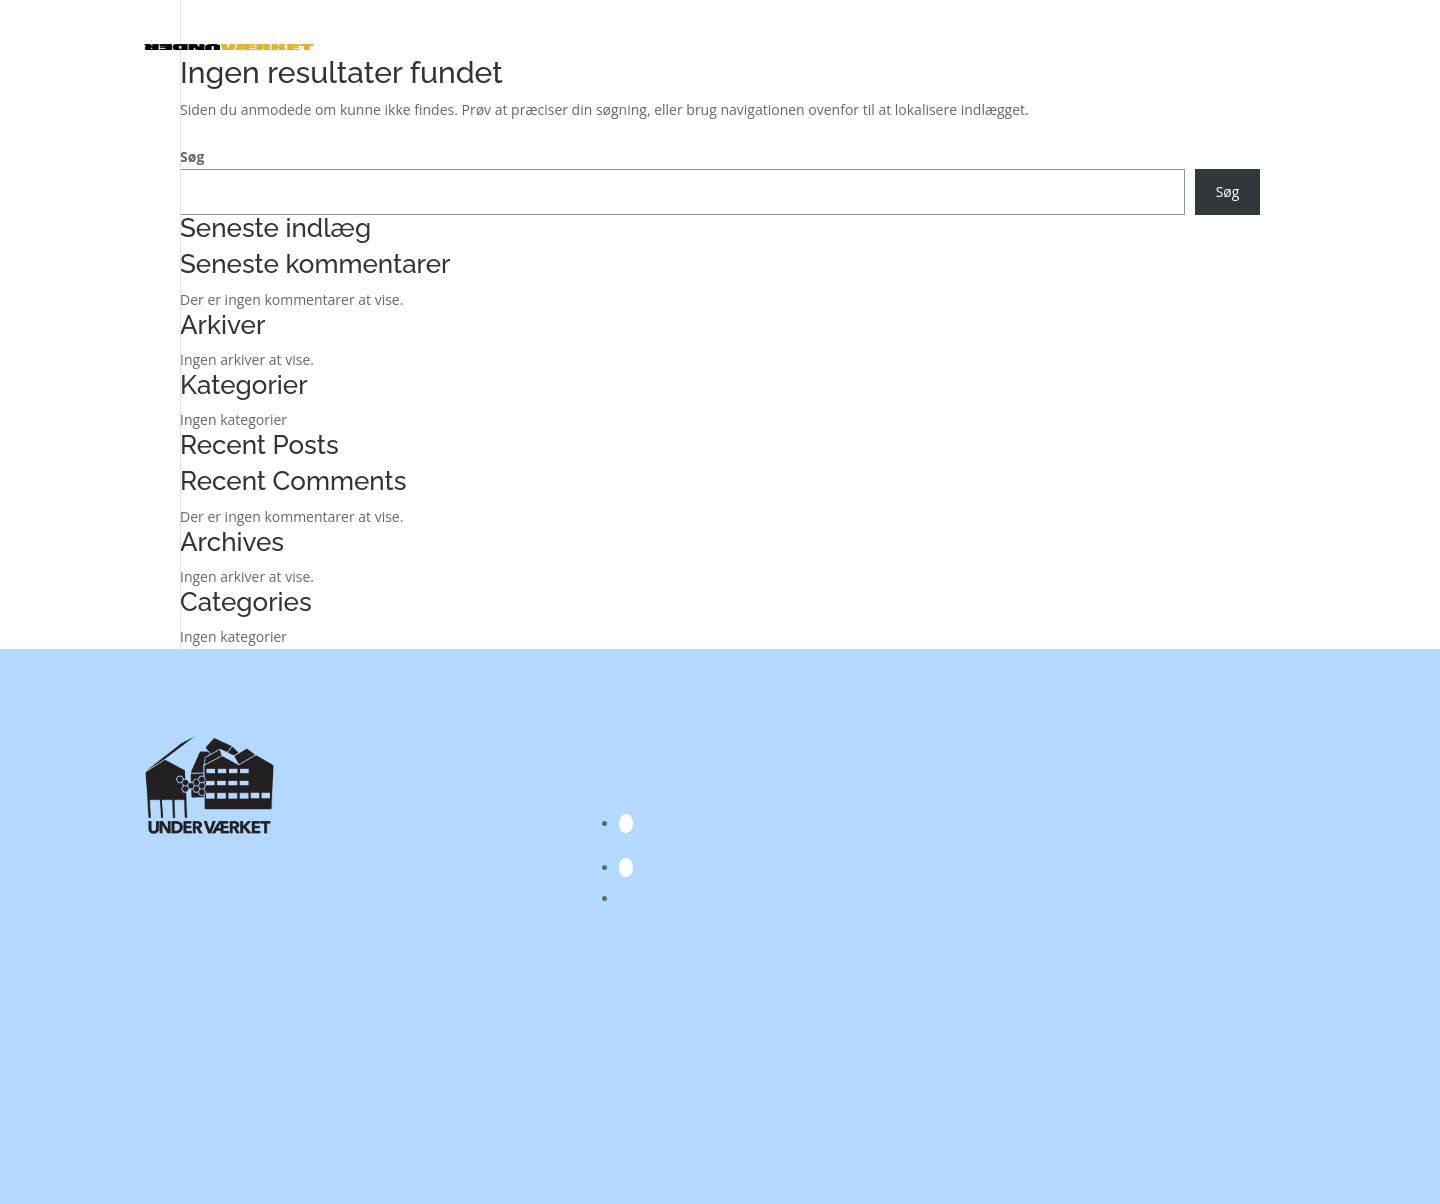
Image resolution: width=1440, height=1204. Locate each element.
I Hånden (765, 47)
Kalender (535, 47)
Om (1265, 47)
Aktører (692, 47)
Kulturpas (1202, 47)
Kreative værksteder (875, 47)
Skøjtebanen (1113, 47)
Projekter (1006, 47)
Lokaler (606, 47)
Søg (192, 156)
